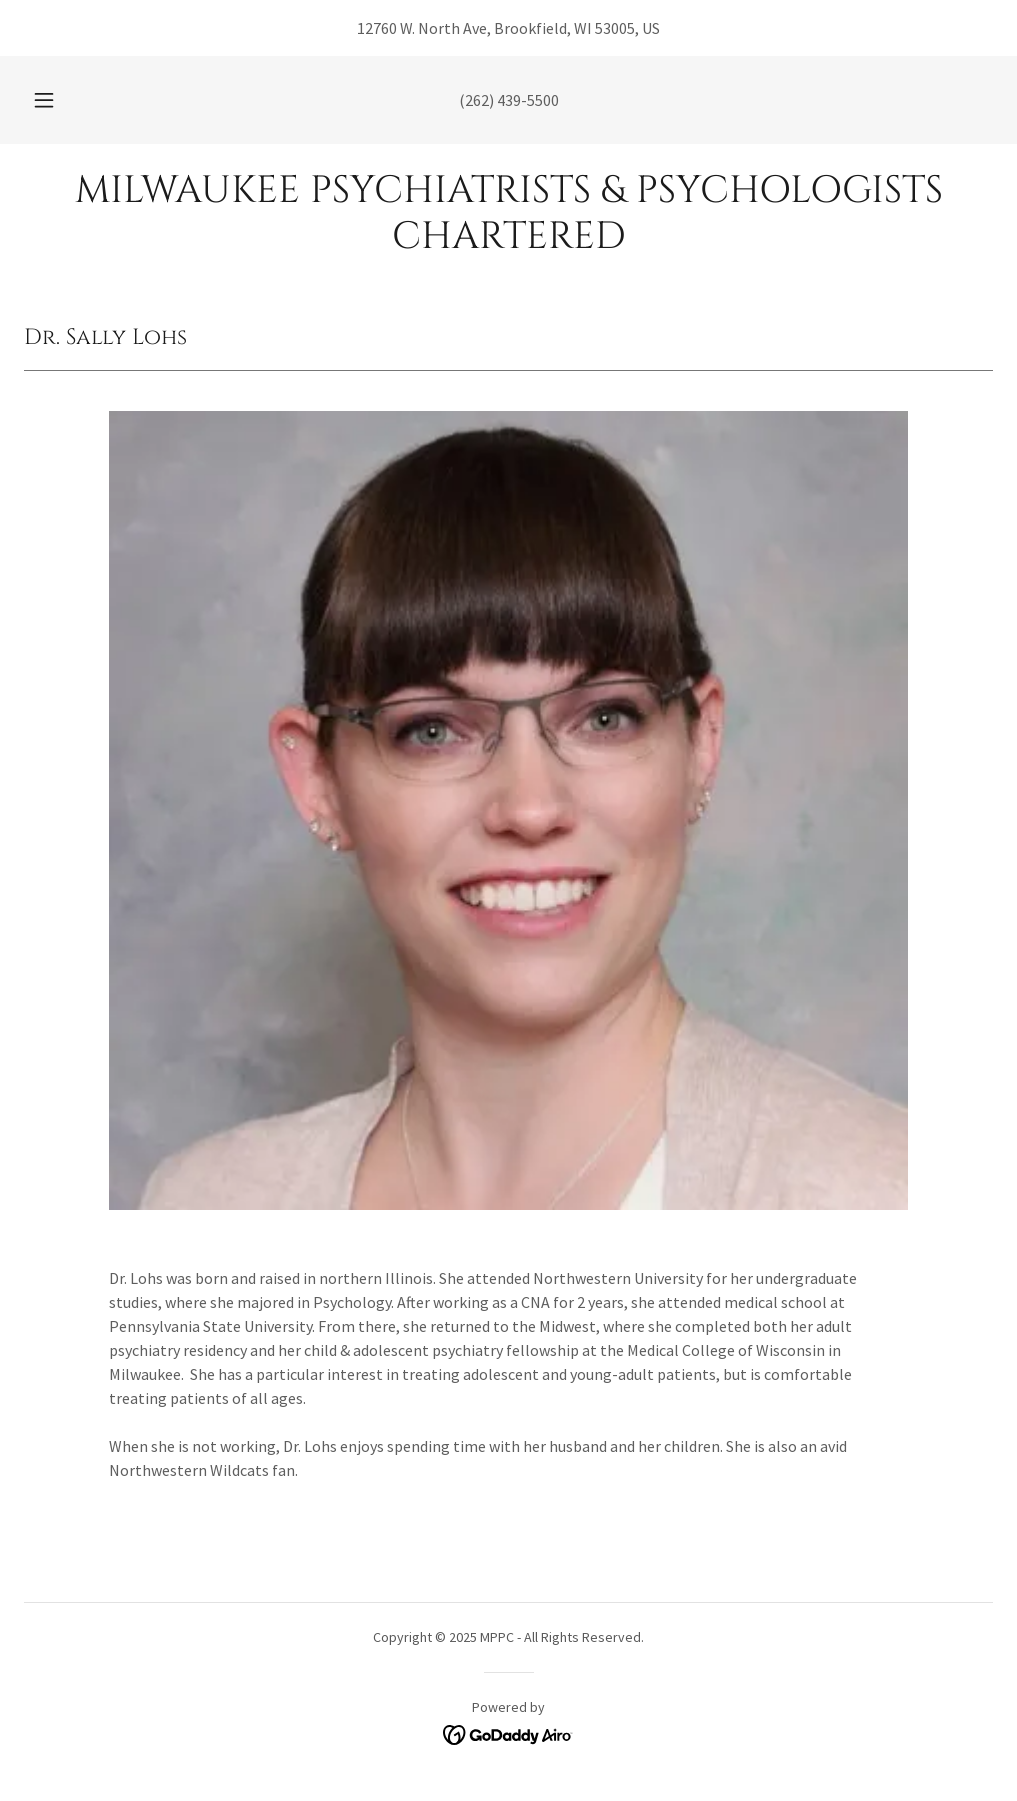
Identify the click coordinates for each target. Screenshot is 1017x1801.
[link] (508, 242)
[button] (67, 100)
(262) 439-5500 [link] (509, 100)
